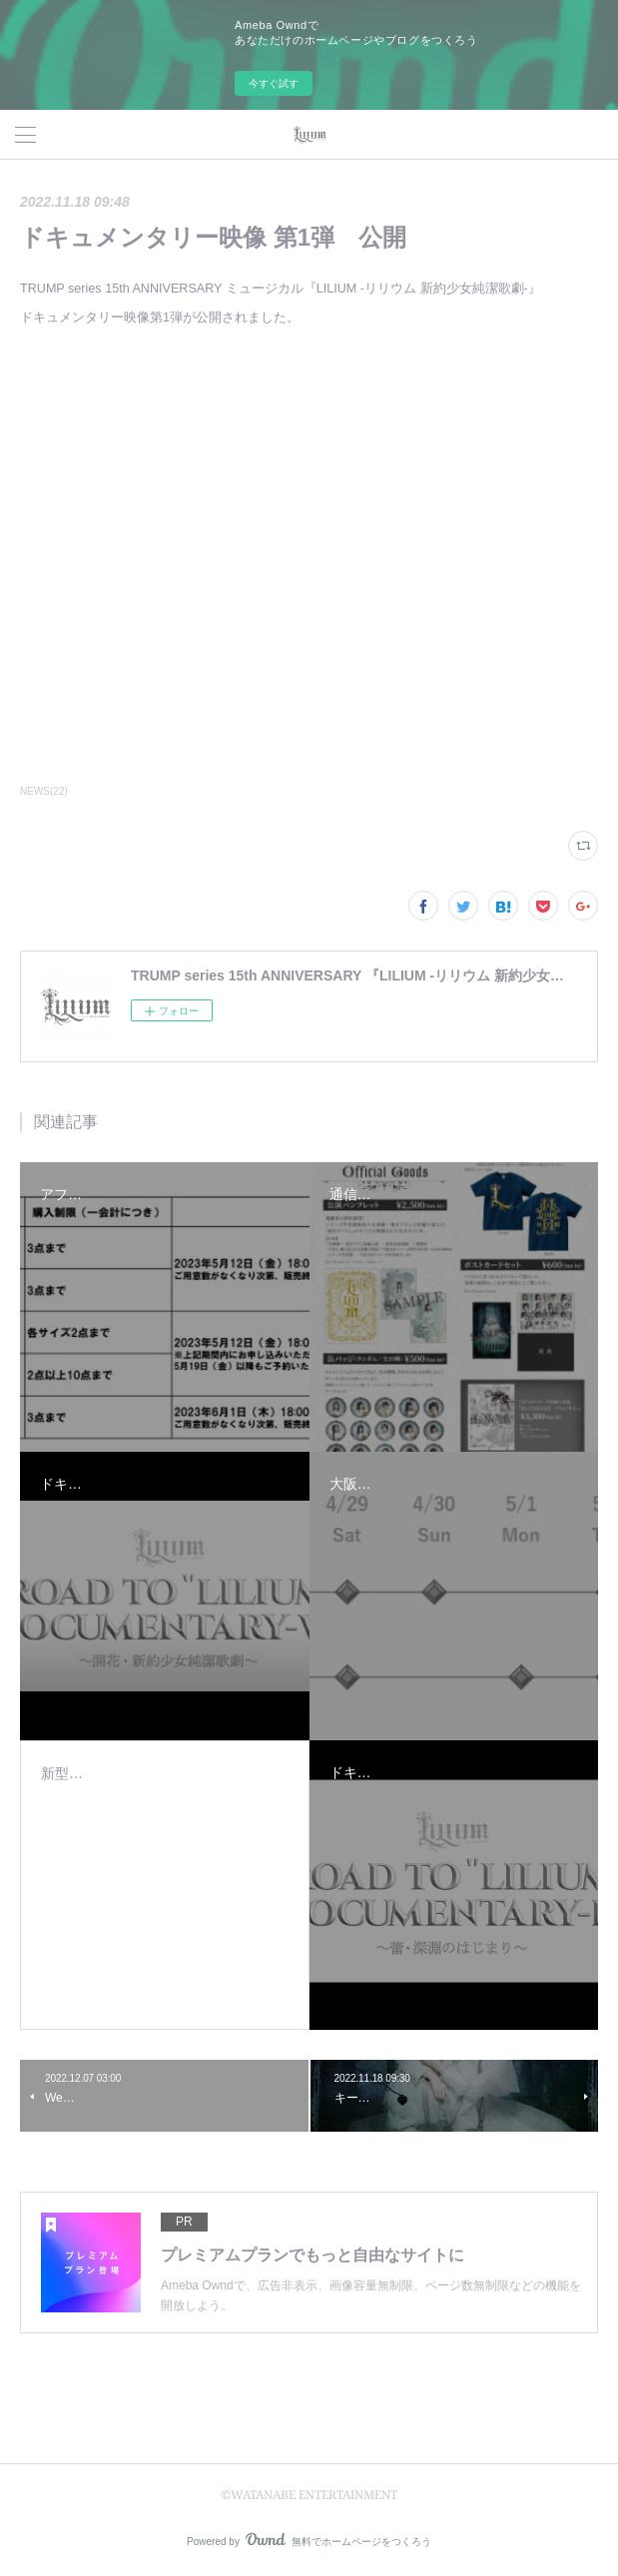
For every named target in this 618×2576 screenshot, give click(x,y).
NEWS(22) (44, 791)
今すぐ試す (274, 83)
